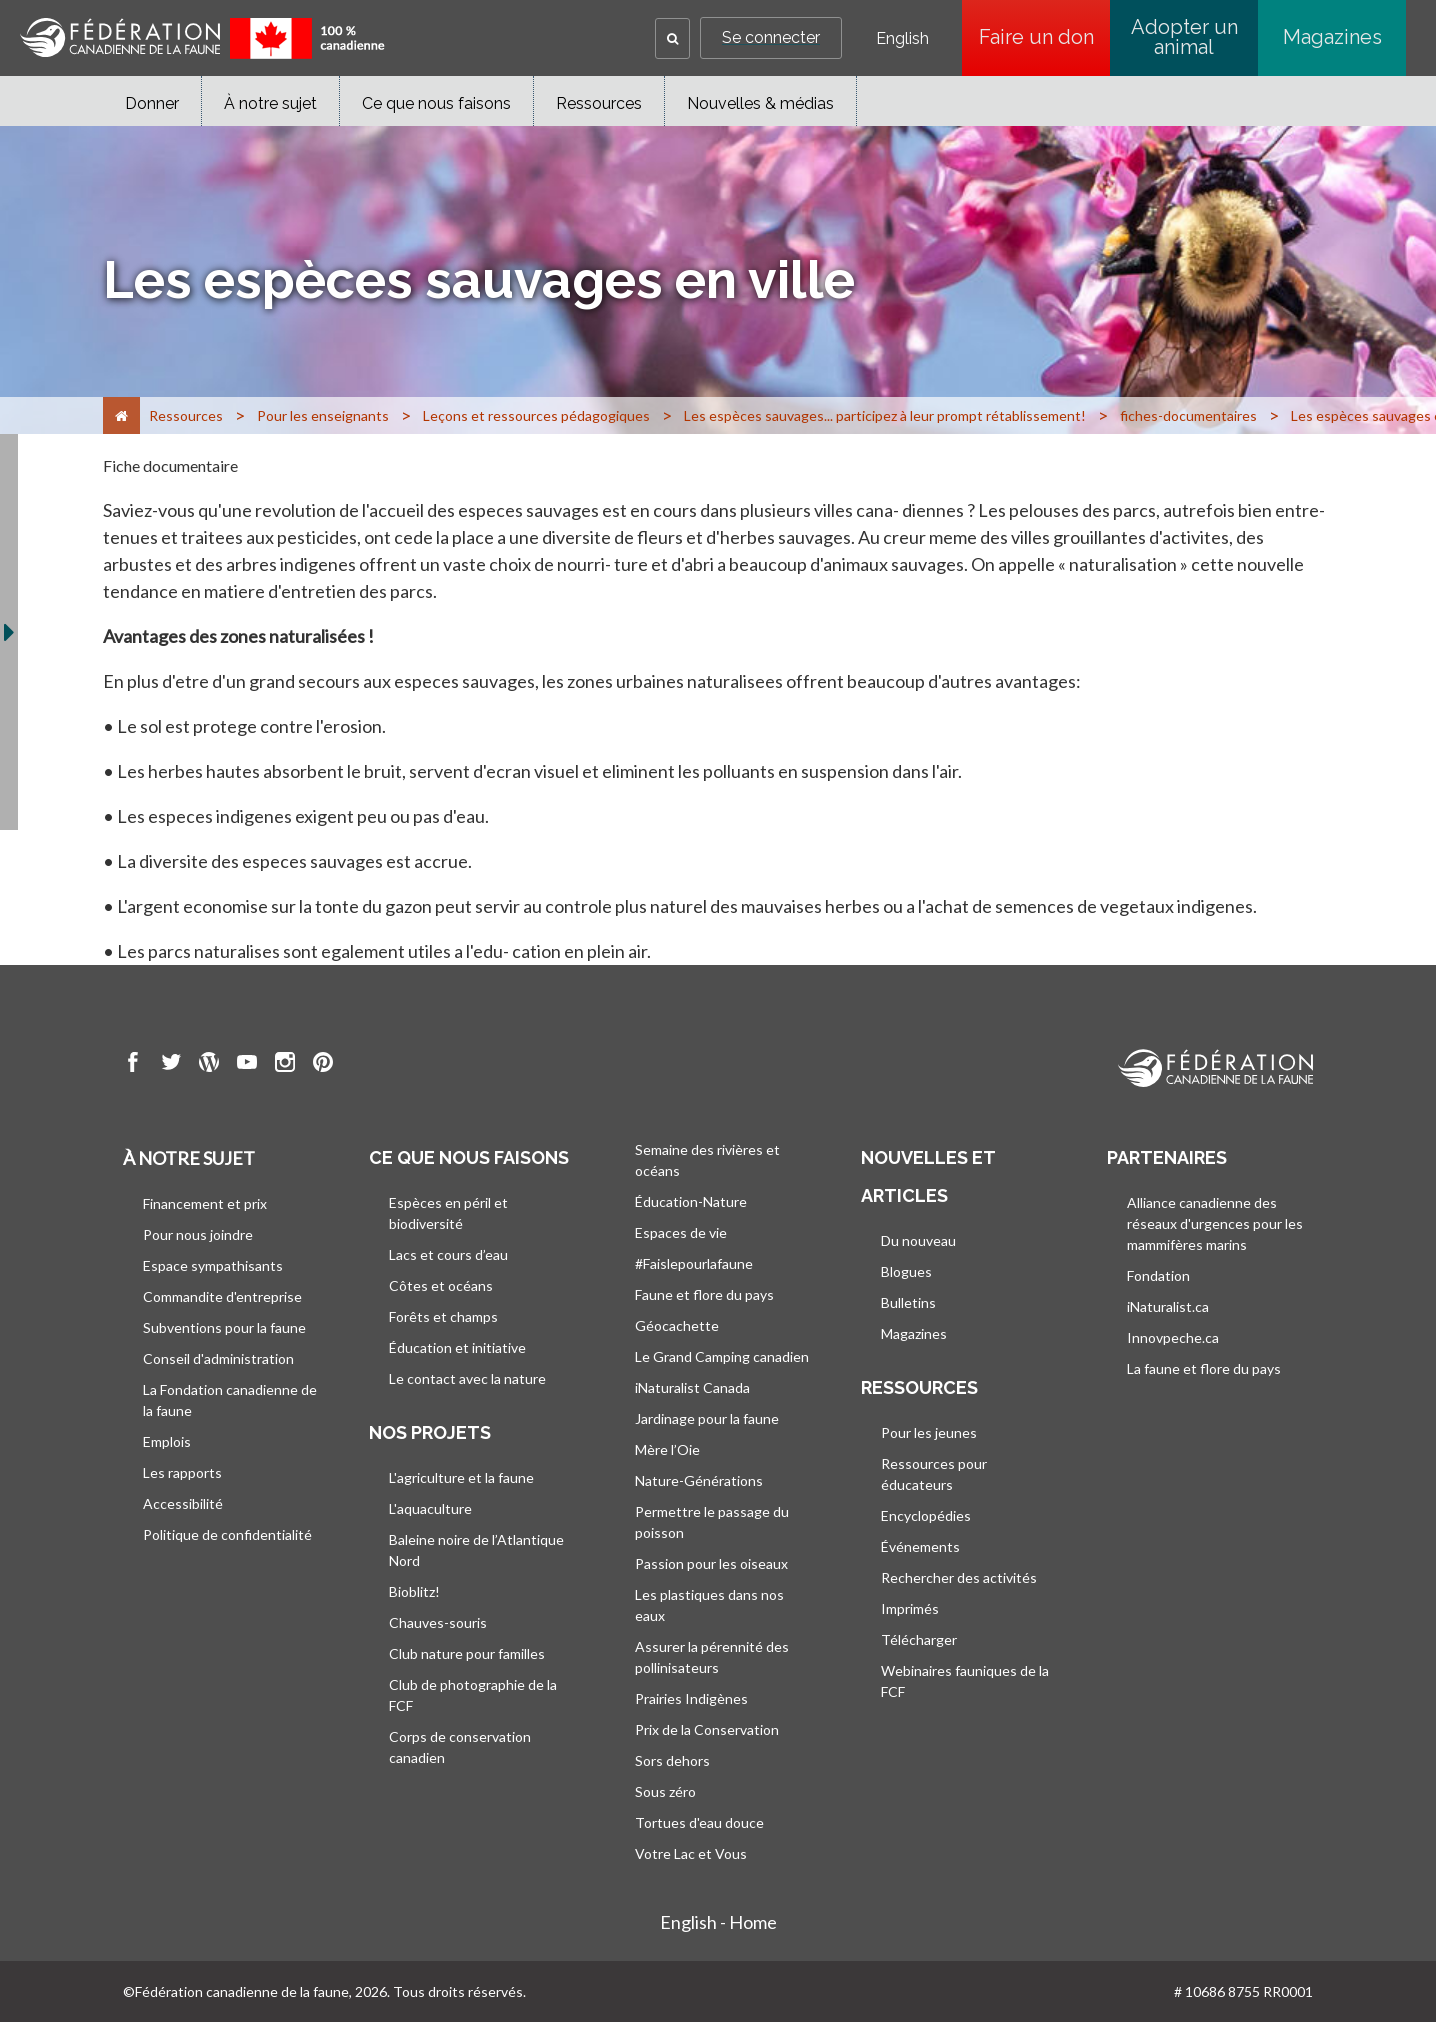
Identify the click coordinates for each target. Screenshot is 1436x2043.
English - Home (718, 1922)
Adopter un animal (1184, 37)
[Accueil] (121, 415)
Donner (152, 103)
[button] (672, 38)
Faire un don (1045, 37)
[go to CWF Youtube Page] (247, 1065)
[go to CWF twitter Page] (171, 1065)
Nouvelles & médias (760, 103)
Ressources (599, 103)
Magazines (1332, 37)
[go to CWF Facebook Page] (133, 1065)
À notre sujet (270, 103)
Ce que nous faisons (436, 103)
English (902, 39)
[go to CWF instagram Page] (285, 1065)
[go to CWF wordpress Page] (209, 1065)
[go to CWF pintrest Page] (323, 1065)
